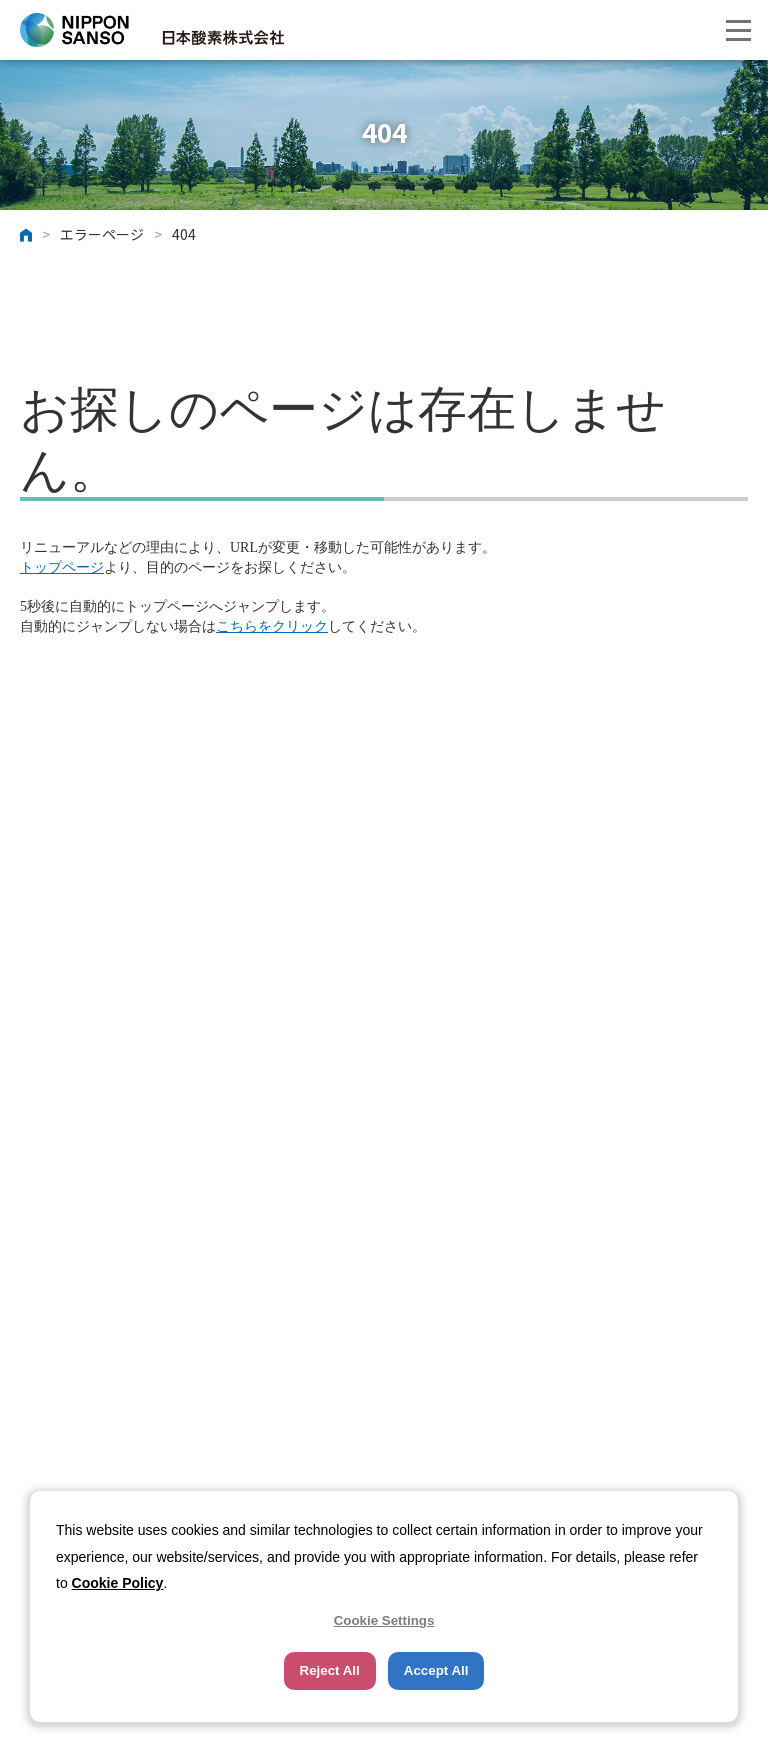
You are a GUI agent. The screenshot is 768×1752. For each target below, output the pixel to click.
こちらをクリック (272, 626)
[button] (738, 30)
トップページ (62, 567)
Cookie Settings (384, 1620)
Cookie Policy (118, 1583)
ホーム (26, 235)
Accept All (436, 1670)
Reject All (330, 1670)
